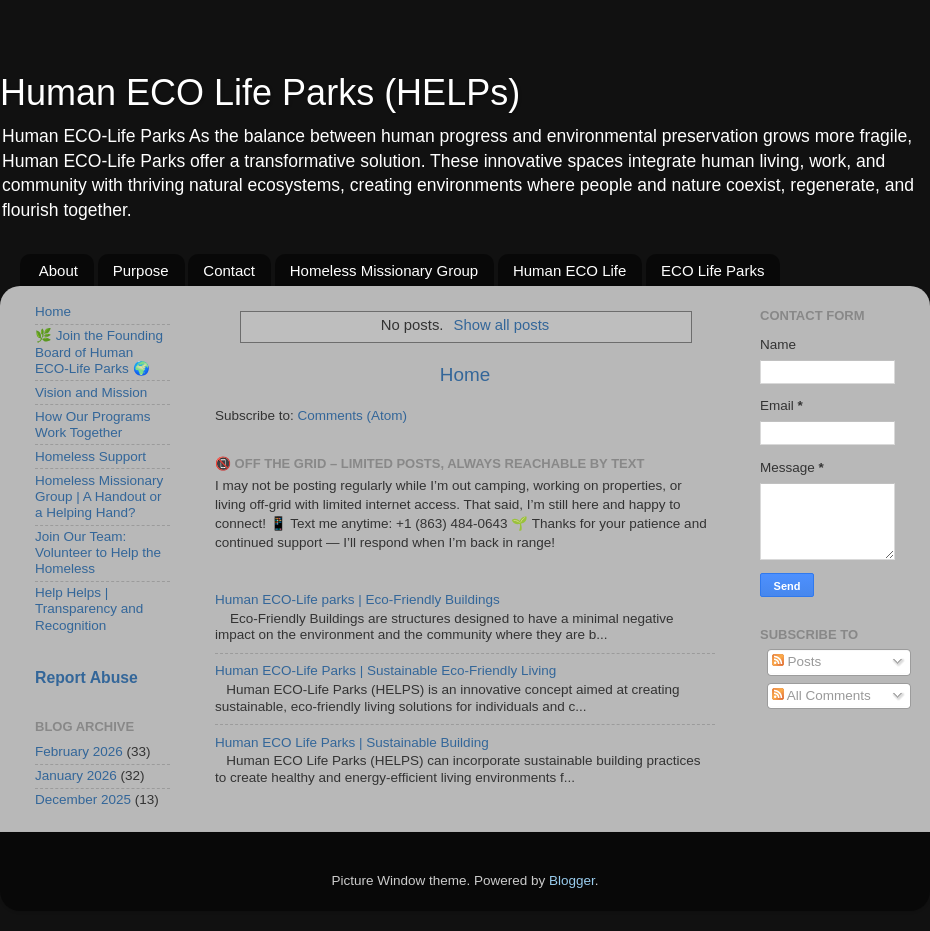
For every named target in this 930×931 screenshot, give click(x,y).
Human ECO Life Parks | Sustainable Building (352, 742)
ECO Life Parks (712, 270)
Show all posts (502, 325)
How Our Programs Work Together (93, 424)
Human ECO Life (569, 270)
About (58, 270)
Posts (797, 661)
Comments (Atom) (353, 415)
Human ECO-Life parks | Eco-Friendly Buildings (357, 599)
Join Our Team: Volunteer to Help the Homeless (98, 552)
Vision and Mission (91, 392)
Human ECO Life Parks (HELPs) (260, 92)
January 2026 (76, 775)
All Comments (821, 695)
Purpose (141, 270)
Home (465, 374)
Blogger (572, 880)
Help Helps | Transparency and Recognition (89, 608)
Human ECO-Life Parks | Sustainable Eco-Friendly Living (385, 670)
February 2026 (79, 751)
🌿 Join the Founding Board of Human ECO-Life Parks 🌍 (99, 351)
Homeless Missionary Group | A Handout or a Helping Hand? (99, 496)
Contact (229, 270)
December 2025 (83, 799)
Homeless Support (90, 456)
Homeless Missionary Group (384, 270)
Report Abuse (86, 677)
